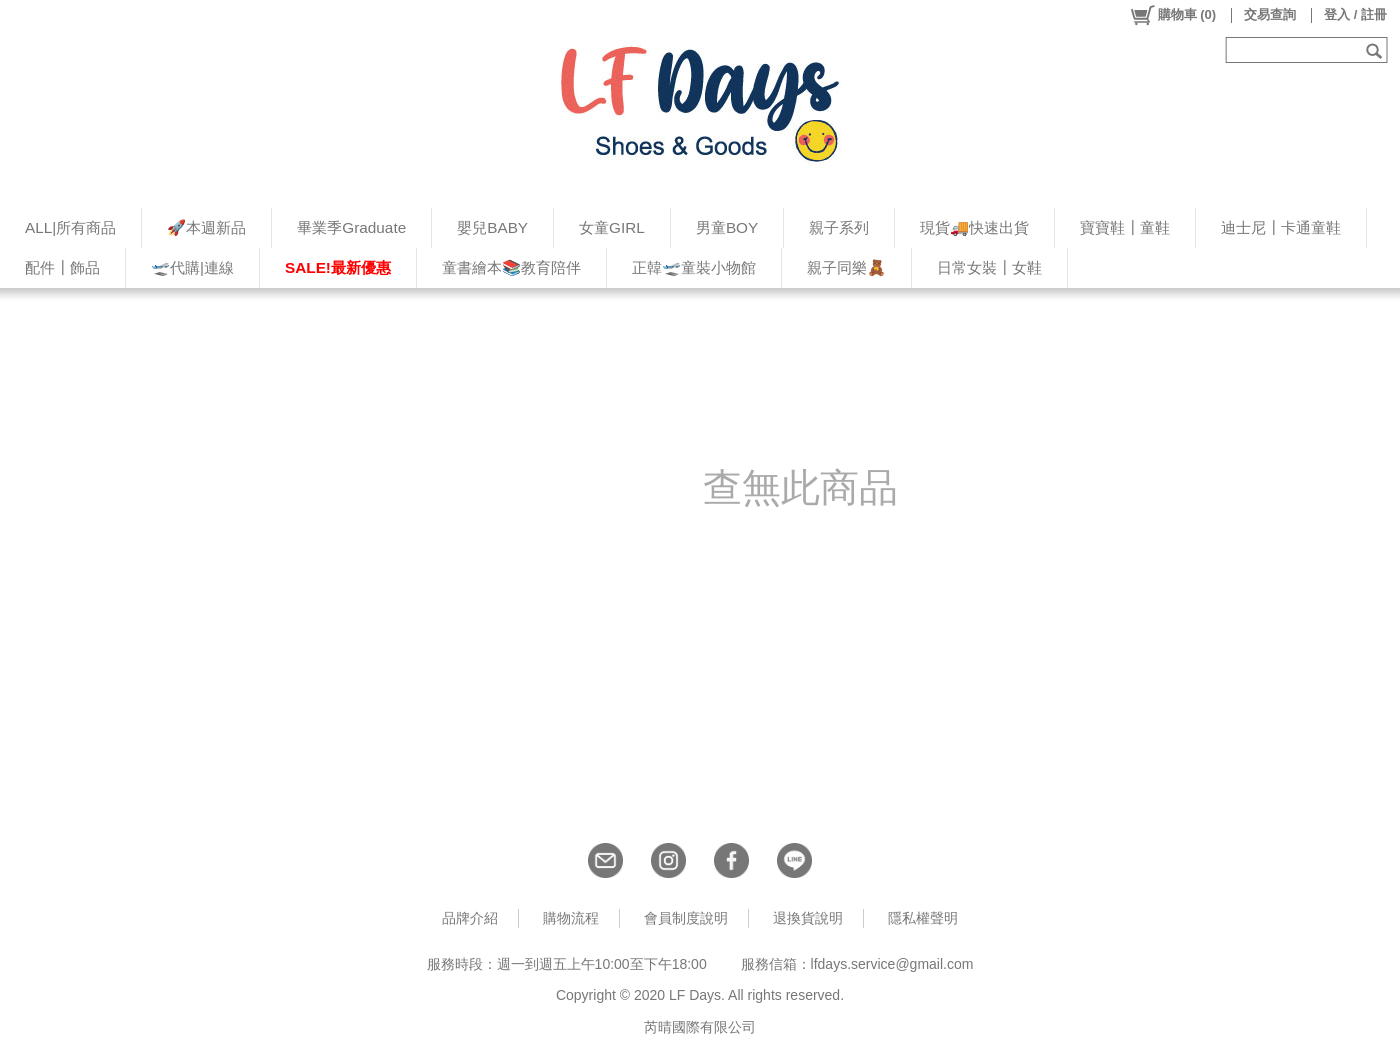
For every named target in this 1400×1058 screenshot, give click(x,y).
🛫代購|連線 (192, 267)
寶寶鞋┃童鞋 (1125, 227)
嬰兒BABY (492, 227)
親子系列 (839, 227)
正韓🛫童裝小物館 (694, 267)
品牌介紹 (470, 918)
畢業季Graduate (351, 227)
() (1172, 15)
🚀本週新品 (206, 227)
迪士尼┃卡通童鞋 (1281, 227)
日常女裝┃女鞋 (989, 267)
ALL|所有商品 (70, 227)
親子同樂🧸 (846, 267)
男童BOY (727, 227)
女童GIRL (612, 227)
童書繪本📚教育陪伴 (511, 267)
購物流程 (571, 918)
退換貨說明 (808, 918)
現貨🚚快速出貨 (974, 227)
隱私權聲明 (923, 918)
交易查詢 (1270, 14)
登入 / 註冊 (1355, 14)
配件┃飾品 (62, 267)
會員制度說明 (686, 918)
